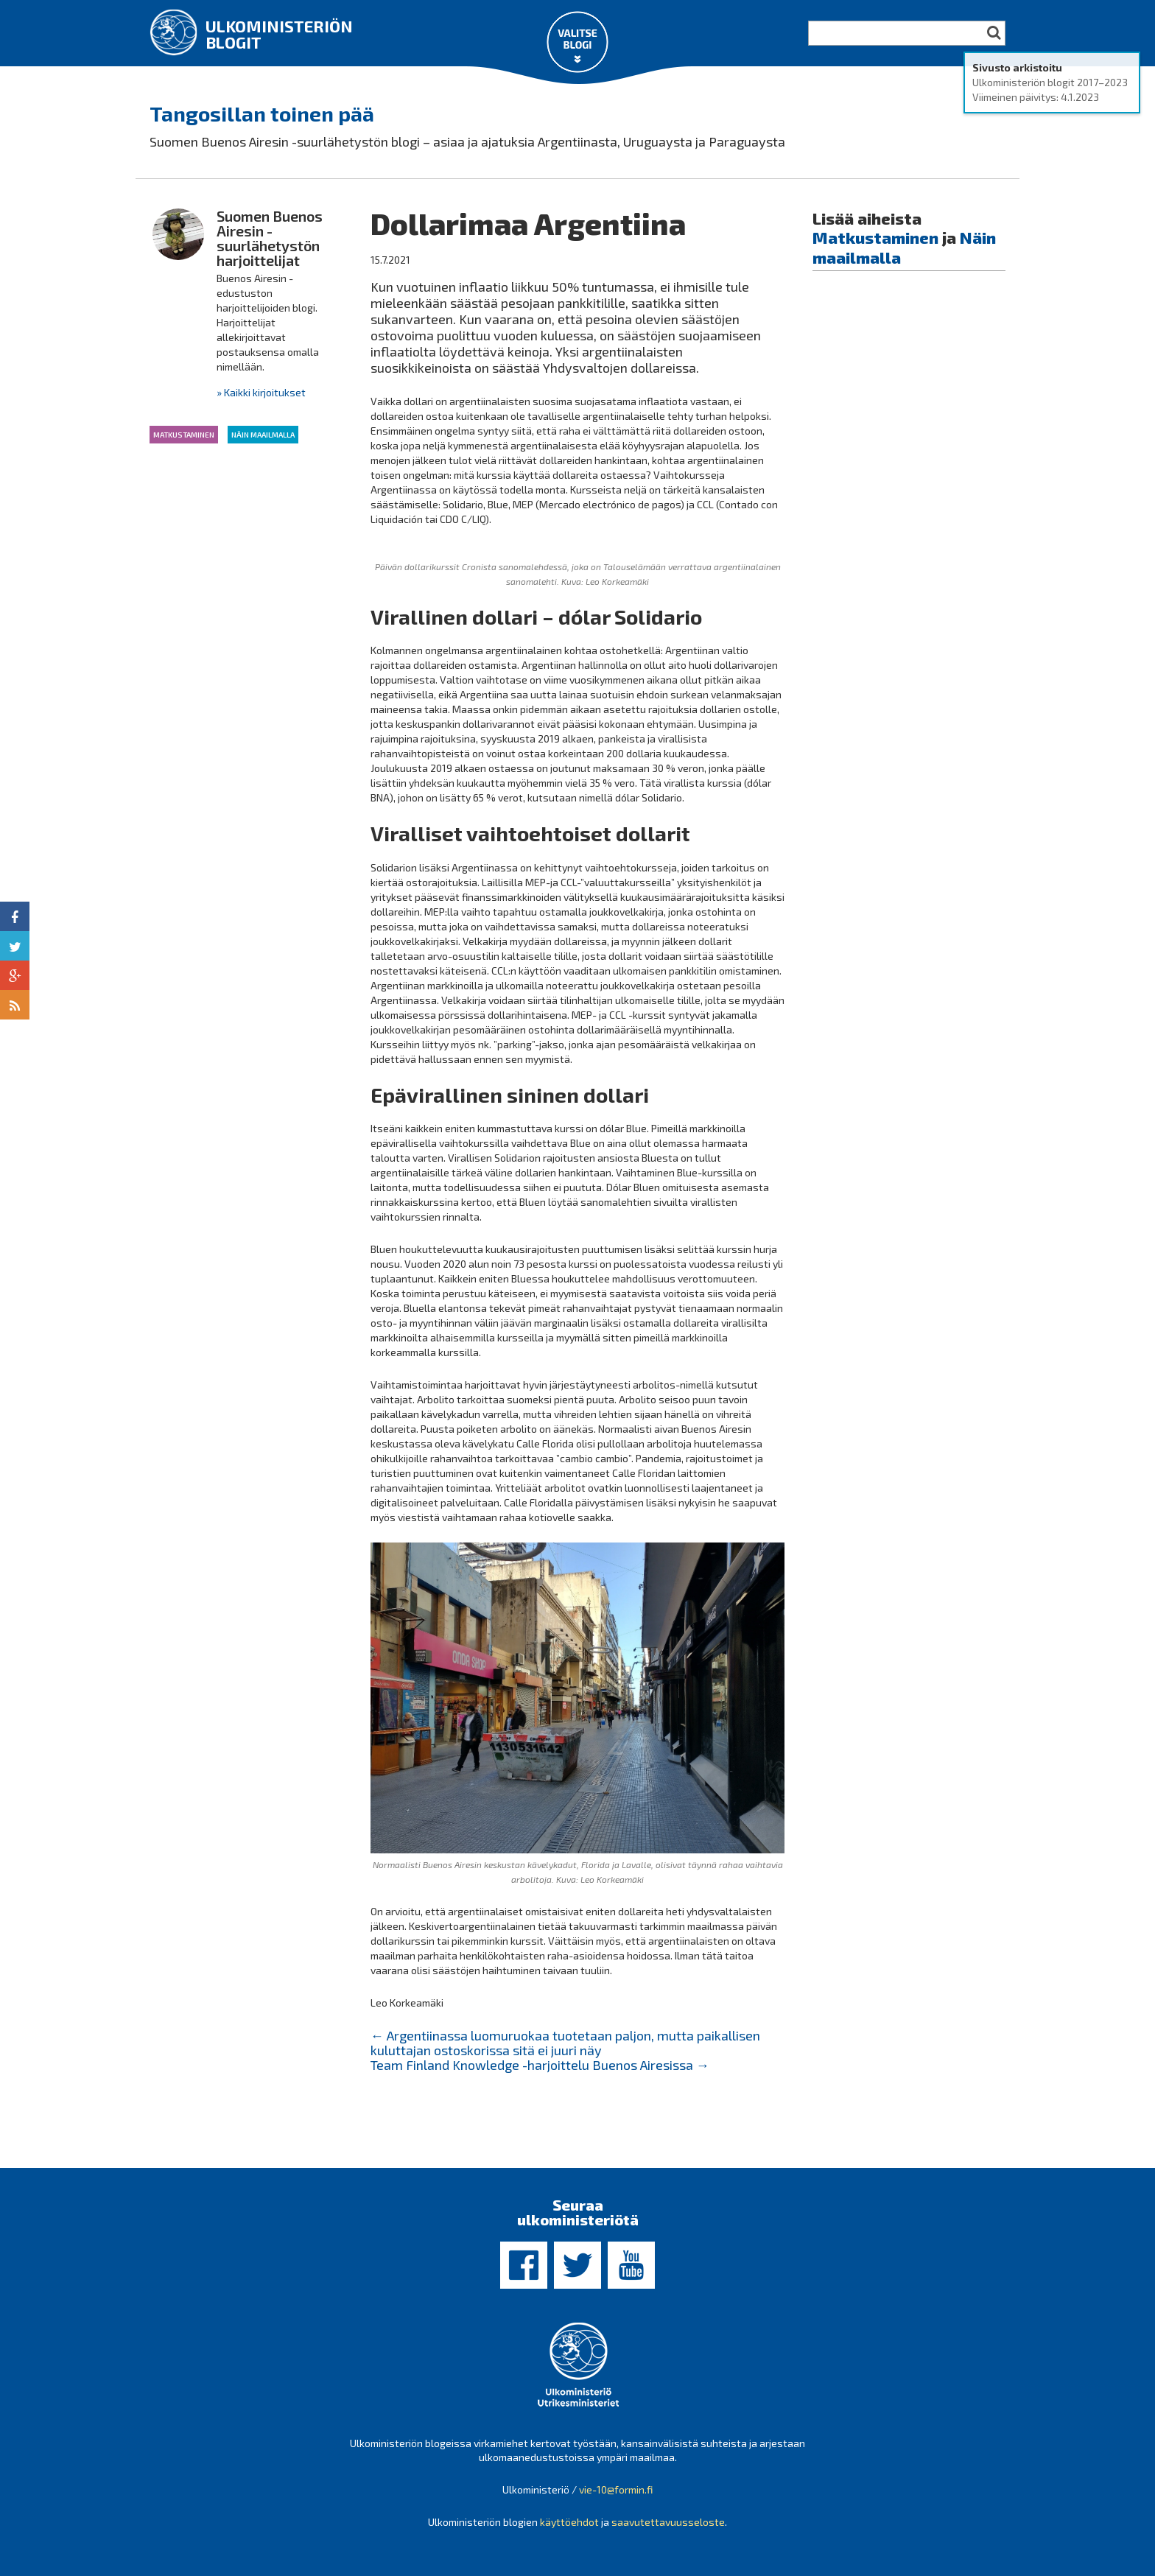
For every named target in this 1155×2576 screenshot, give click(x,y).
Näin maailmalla (263, 434)
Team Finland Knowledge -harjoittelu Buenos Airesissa (540, 2065)
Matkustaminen (183, 434)
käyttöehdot (569, 2522)
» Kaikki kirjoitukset (261, 392)
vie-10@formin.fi (616, 2489)
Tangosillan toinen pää (262, 113)
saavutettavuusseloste (668, 2522)
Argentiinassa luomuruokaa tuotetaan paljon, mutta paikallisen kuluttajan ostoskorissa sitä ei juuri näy (565, 2042)
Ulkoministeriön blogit (279, 34)
